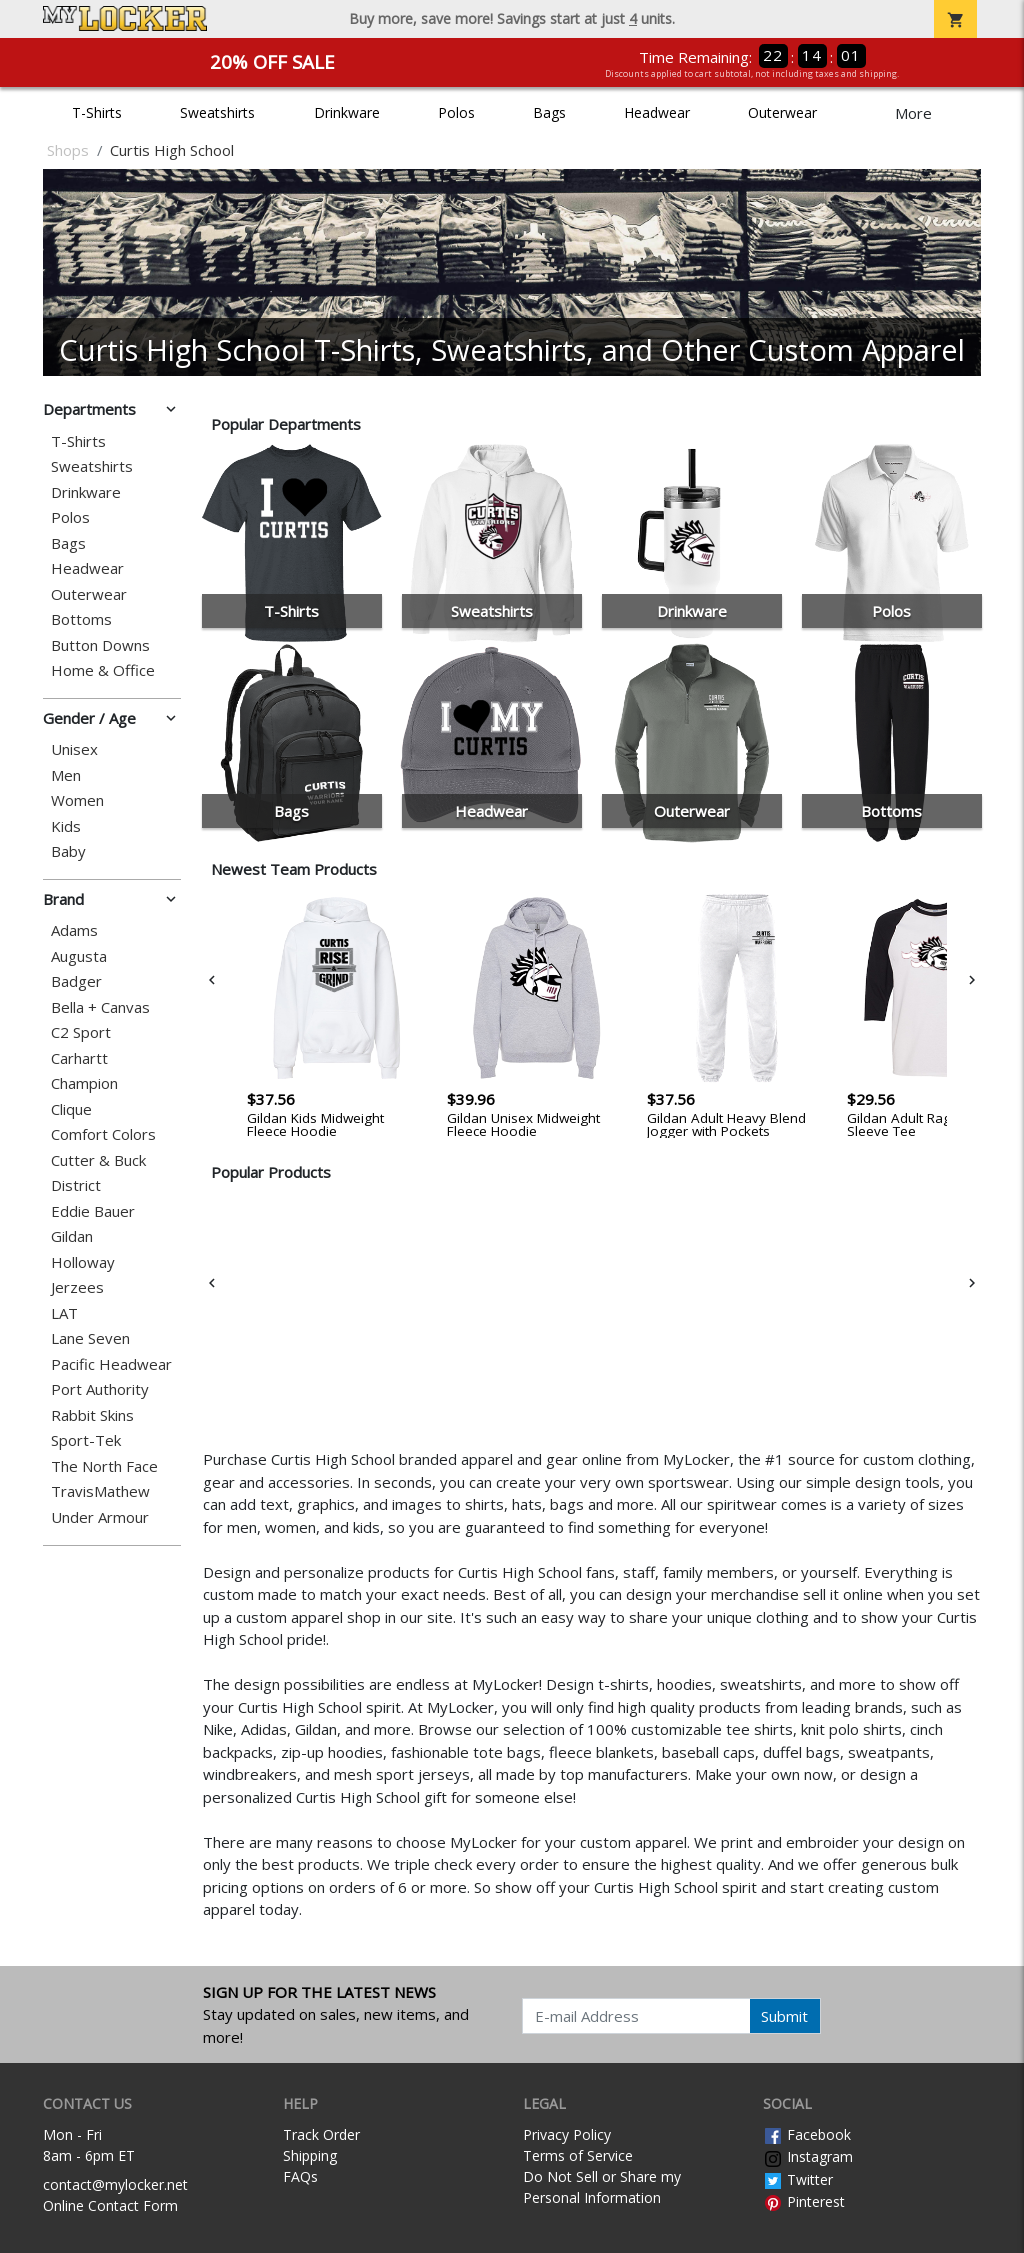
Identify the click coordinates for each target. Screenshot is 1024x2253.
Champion (84, 1083)
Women (77, 800)
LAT (64, 1313)
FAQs (300, 2176)
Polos (456, 112)
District (76, 1185)
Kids (66, 826)
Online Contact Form (110, 2205)
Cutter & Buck (98, 1160)
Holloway (83, 1262)
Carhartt (79, 1058)
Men (66, 775)
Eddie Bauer (93, 1211)
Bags (549, 112)
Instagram (808, 2156)
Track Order (321, 2134)
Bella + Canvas (100, 1007)
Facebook (807, 2134)
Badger (76, 981)
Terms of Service (578, 2155)
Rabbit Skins (92, 1415)
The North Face (104, 1466)
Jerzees (77, 1287)
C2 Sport (81, 1032)
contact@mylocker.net (115, 2184)
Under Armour (100, 1517)
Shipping (310, 2155)
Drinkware (347, 112)
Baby (68, 851)
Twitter (798, 2179)
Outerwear (782, 112)
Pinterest (804, 2201)
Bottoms (81, 619)
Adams (74, 930)
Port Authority (100, 1389)
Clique (71, 1109)
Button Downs (100, 645)
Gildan (72, 1236)
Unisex (74, 749)
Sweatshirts (217, 112)
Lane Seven (90, 1338)
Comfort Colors (103, 1134)
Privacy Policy (567, 2134)
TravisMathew (100, 1491)
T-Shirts (97, 112)
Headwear (657, 112)
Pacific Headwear (111, 1364)
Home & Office (103, 670)
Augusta (79, 956)
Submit (784, 2016)
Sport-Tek (86, 1440)
